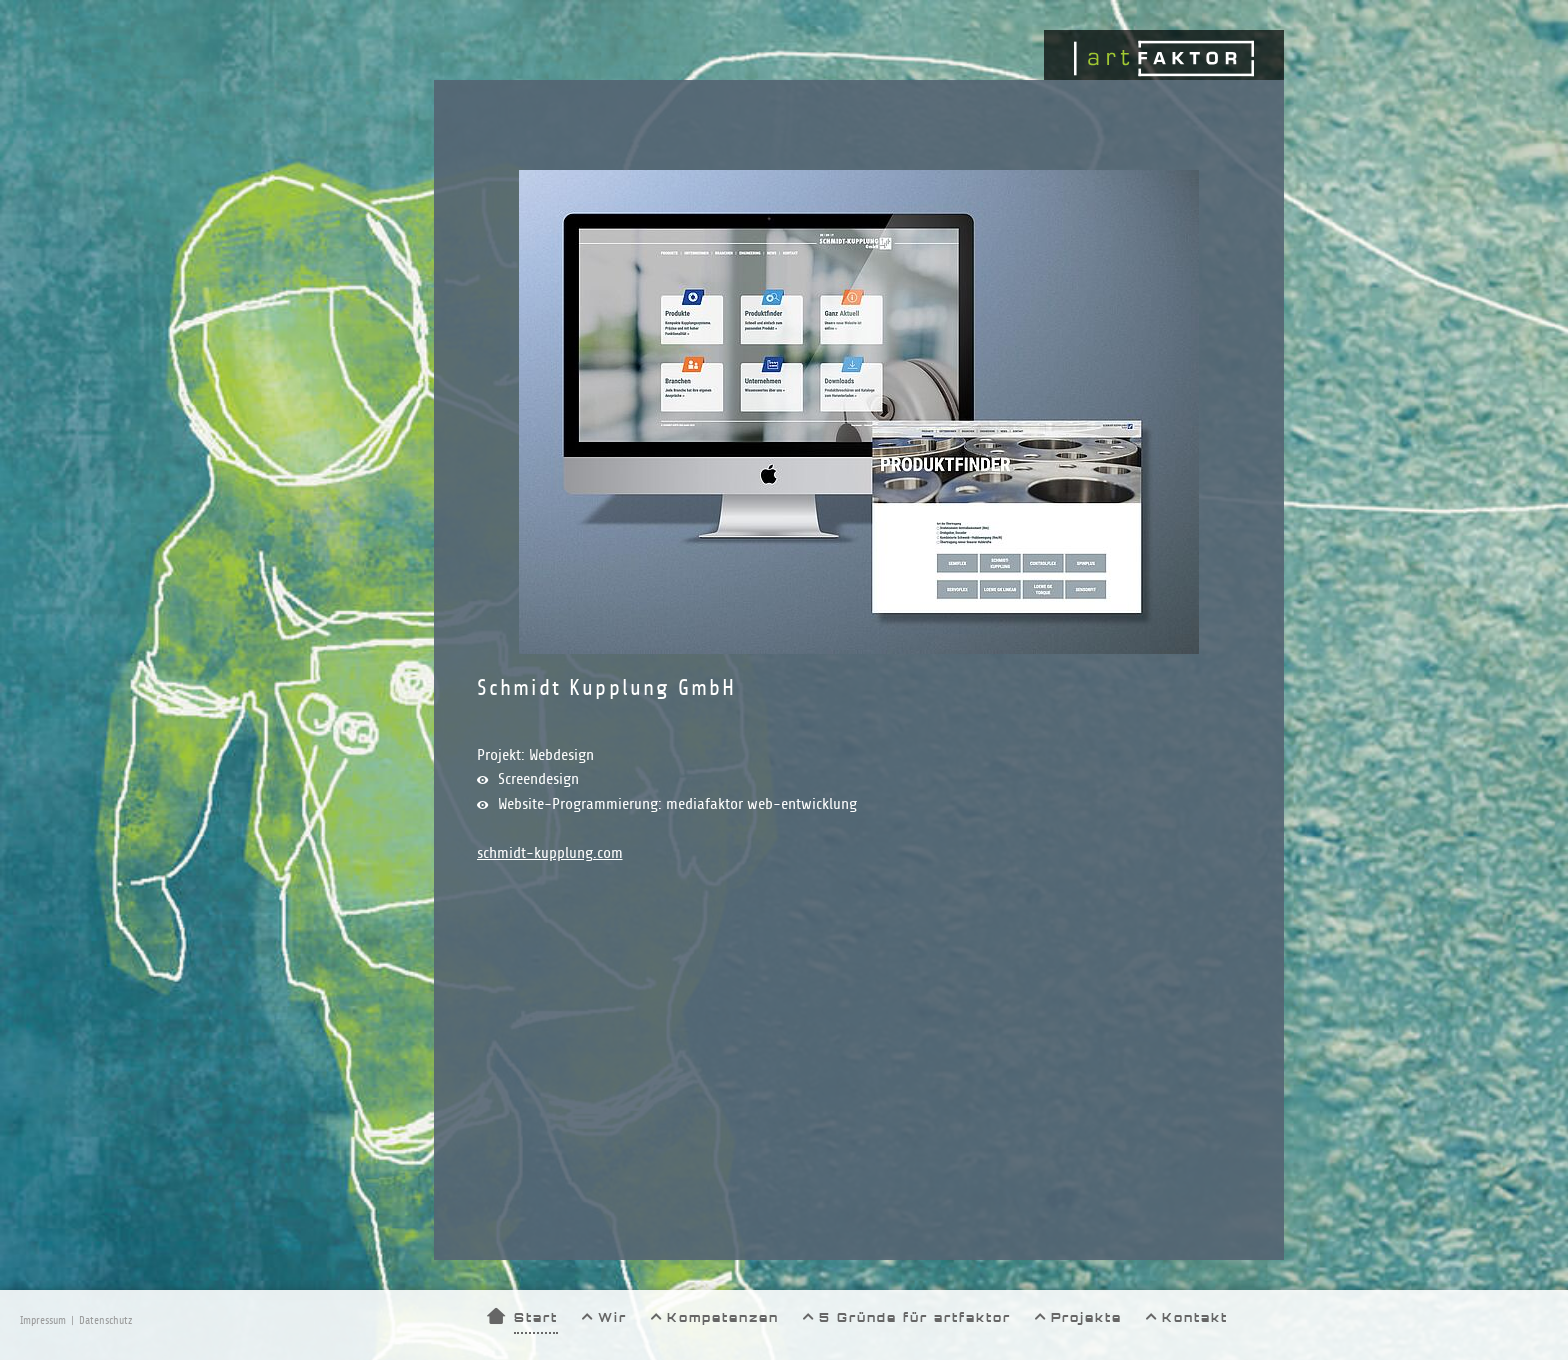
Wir (612, 1317)
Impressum (43, 1321)
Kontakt (1195, 1317)
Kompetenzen (723, 1317)
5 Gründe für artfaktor (915, 1317)
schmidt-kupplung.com (550, 853)
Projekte (1086, 1317)
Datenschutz (105, 1321)
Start (536, 1317)
